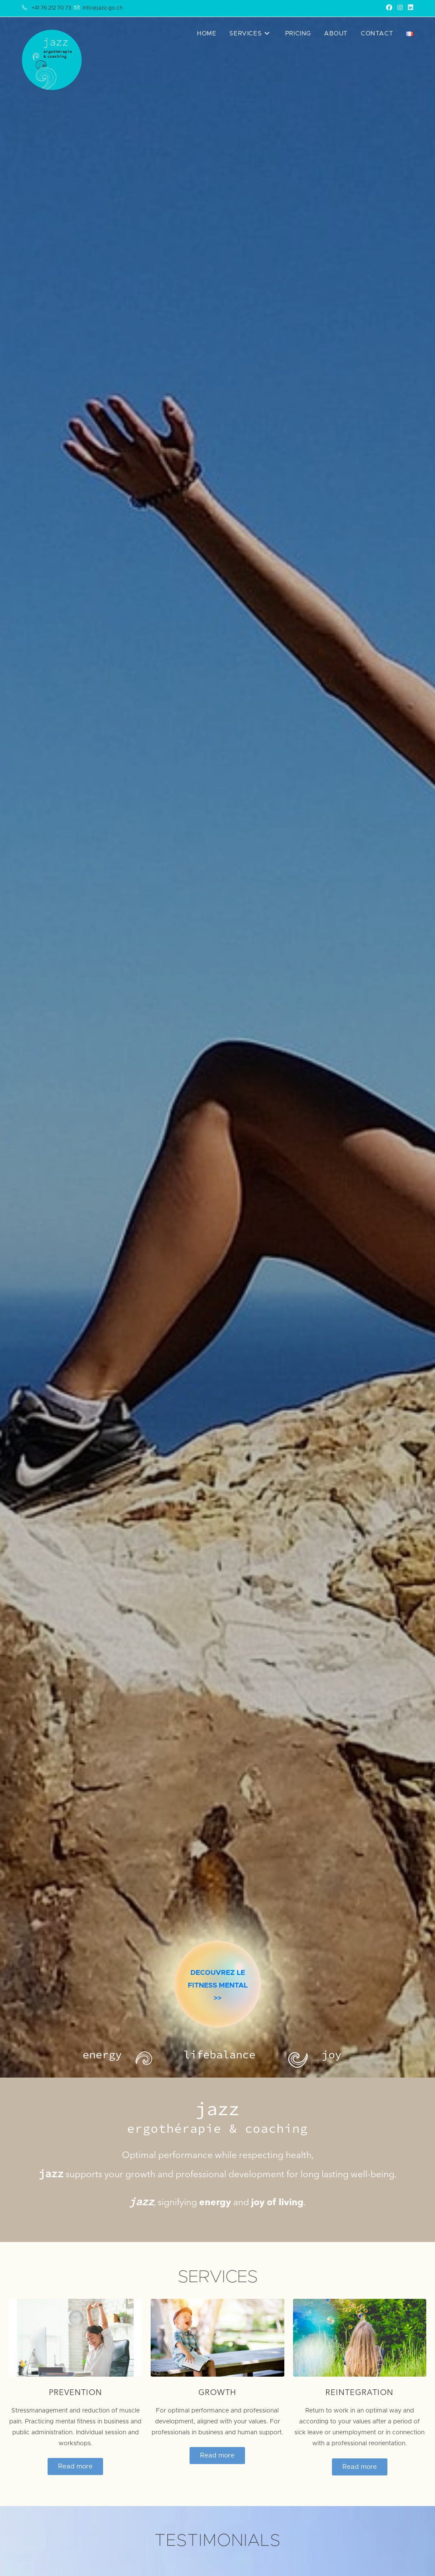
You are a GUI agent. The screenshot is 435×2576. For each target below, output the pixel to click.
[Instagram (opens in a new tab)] (400, 8)
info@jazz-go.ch (103, 7)
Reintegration (359, 2393)
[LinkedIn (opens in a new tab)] (409, 8)
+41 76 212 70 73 (51, 7)
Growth (217, 2393)
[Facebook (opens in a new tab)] (389, 8)
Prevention (75, 2393)
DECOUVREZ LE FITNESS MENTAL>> (218, 2026)
